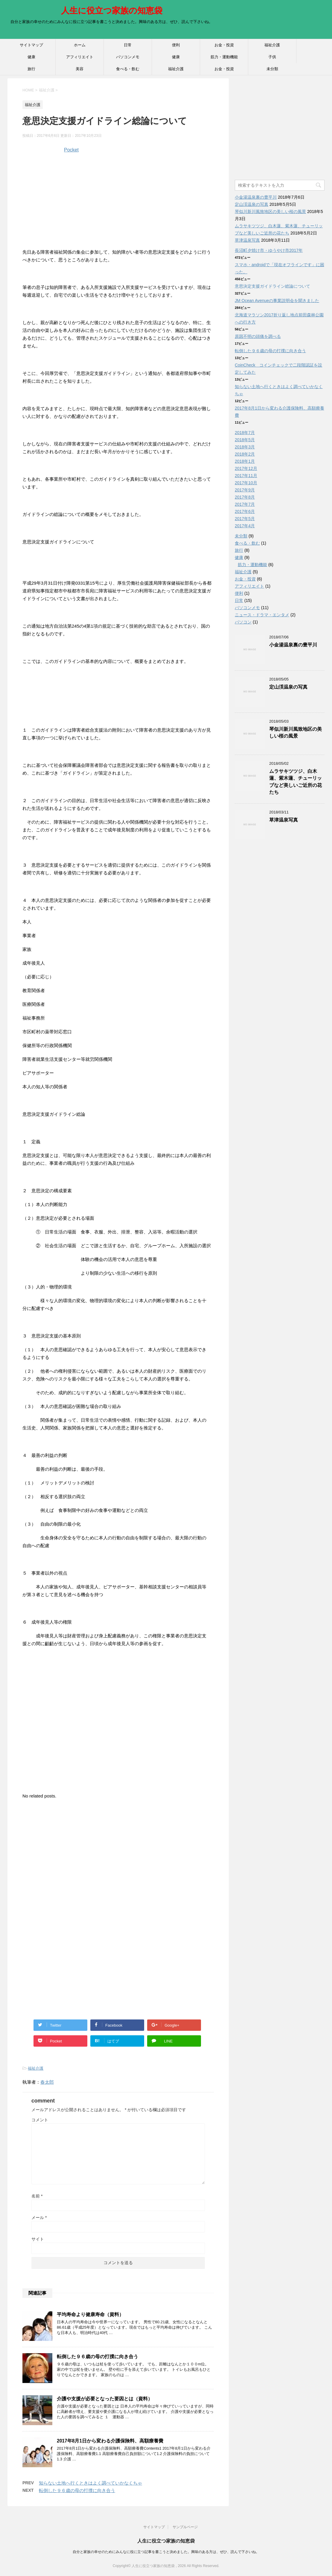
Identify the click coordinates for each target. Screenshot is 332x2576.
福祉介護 (272, 45)
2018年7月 (245, 432)
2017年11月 (246, 475)
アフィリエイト (79, 57)
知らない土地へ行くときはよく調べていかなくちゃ (90, 2482)
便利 (176, 45)
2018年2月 (245, 454)
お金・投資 (224, 45)
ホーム (80, 45)
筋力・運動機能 (224, 57)
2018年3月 (245, 447)
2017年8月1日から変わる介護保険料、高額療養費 (110, 2440)
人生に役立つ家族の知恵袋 (111, 10)
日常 (128, 45)
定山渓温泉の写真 (251, 204)
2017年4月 (245, 525)
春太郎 (47, 2082)
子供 (272, 57)
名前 (36, 2196)
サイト (37, 2239)
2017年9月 (245, 490)
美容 (79, 69)
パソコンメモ (127, 57)
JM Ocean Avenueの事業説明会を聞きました (277, 300)
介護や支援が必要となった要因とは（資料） (105, 2398)
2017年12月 (246, 468)
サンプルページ (185, 2527)
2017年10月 (246, 482)
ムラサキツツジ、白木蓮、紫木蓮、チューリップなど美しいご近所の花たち (295, 782)
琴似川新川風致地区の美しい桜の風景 (270, 211)
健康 (31, 57)
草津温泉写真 (247, 240)
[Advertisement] (118, 203)
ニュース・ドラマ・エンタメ (262, 614)
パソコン (243, 622)
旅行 (31, 69)
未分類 (272, 69)
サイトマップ (31, 45)
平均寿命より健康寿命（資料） (90, 2314)
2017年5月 (245, 518)
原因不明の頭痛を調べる (258, 336)
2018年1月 (245, 461)
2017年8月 (245, 497)
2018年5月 (245, 439)
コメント (39, 2119)
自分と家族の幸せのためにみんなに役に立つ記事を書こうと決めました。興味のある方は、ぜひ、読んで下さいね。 (166, 2552)
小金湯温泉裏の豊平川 (256, 197)
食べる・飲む (127, 69)
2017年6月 (245, 511)
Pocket (71, 149)
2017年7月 (245, 504)
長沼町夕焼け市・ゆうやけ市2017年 (269, 250)
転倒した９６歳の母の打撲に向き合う (97, 2356)
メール (39, 2217)
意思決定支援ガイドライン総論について (272, 286)
